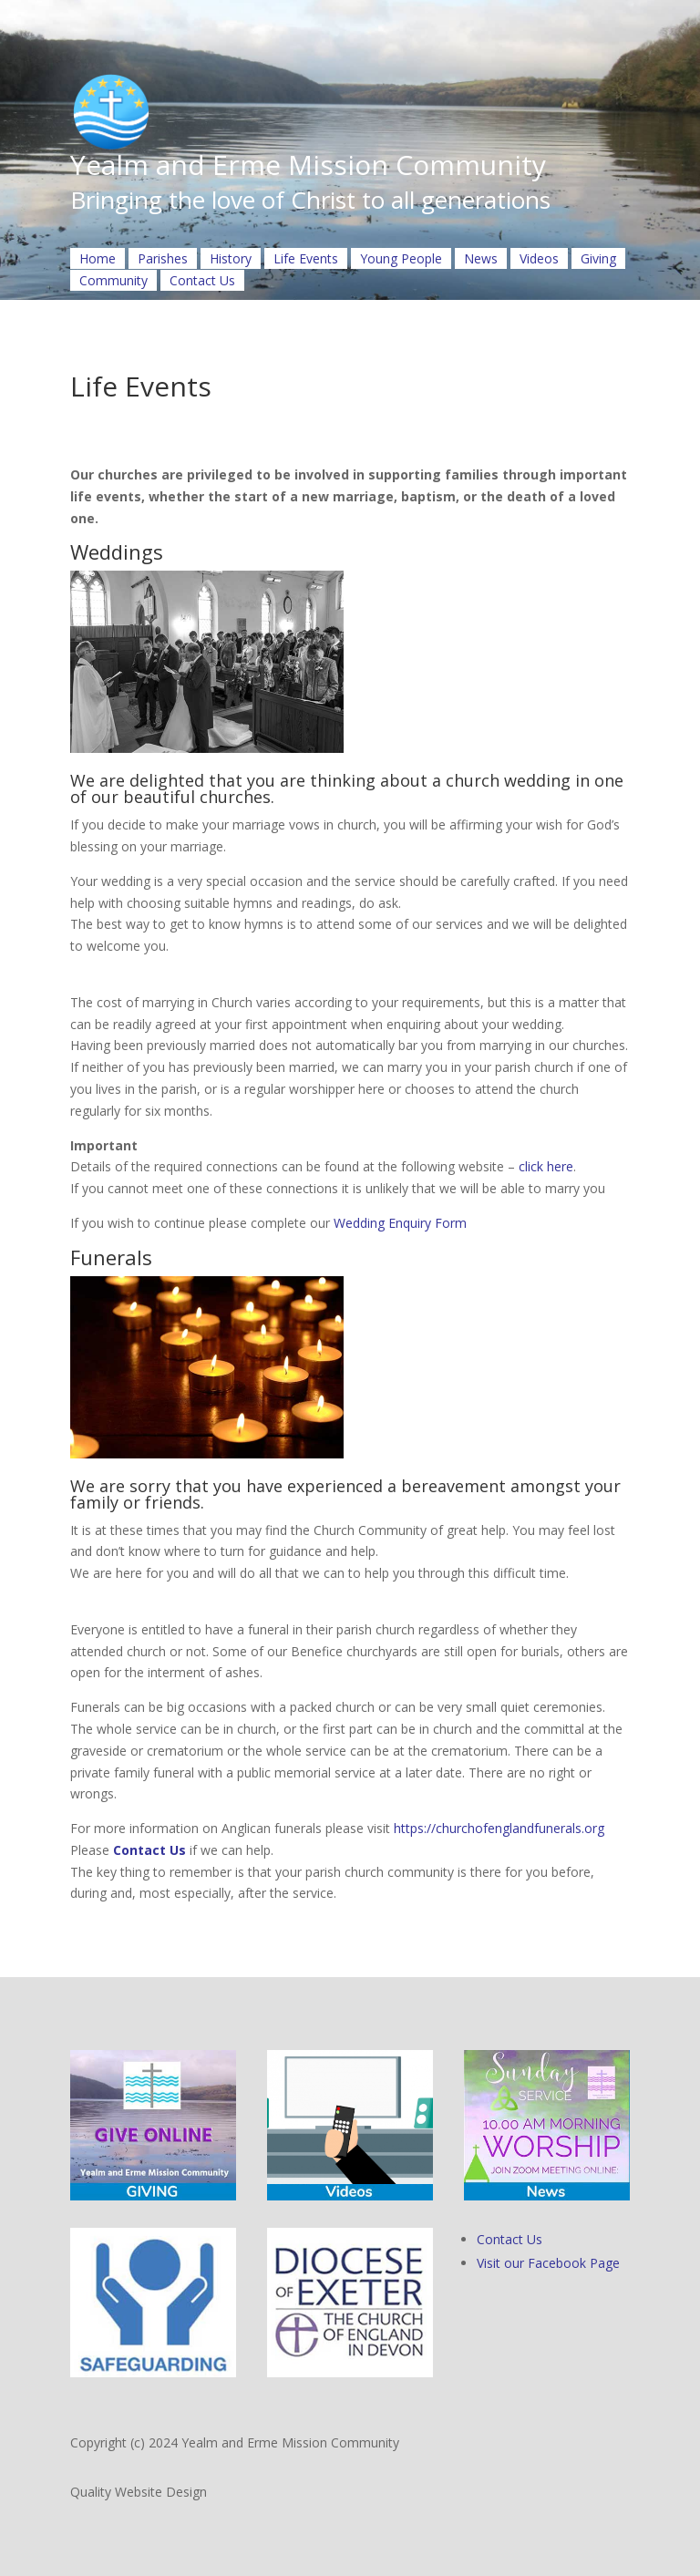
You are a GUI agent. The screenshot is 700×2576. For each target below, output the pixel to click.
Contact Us (202, 280)
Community (113, 280)
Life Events (305, 258)
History (231, 258)
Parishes (163, 258)
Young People (401, 258)
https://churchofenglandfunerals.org (499, 1828)
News (481, 258)
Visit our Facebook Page (548, 2263)
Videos (539, 258)
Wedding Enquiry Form (400, 1222)
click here (546, 1166)
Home (97, 258)
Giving (598, 258)
